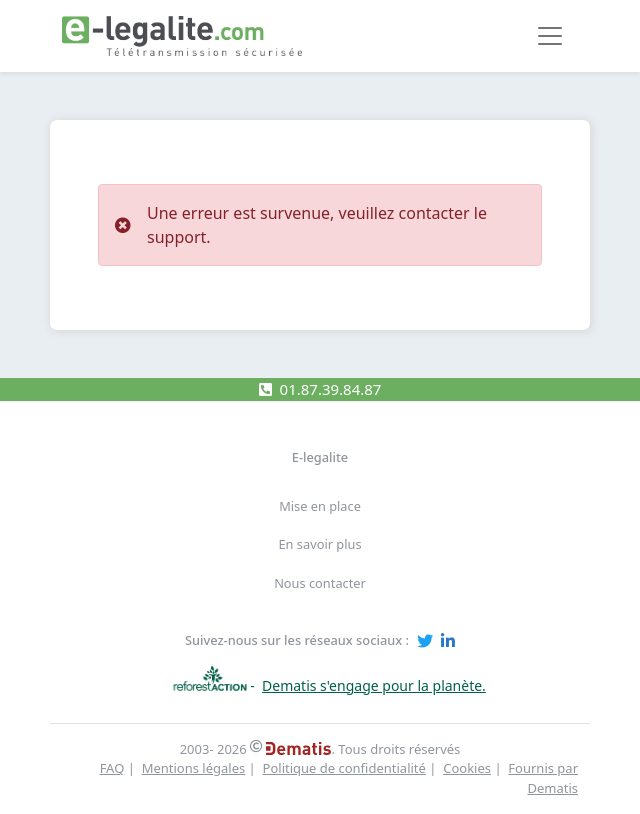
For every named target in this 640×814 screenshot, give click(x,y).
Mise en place (320, 506)
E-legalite (320, 457)
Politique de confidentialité (344, 768)
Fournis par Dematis (543, 778)
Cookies (467, 768)
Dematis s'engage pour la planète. (374, 685)
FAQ (112, 768)
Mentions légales (194, 768)
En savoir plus (319, 544)
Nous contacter (320, 583)
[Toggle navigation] (550, 36)
